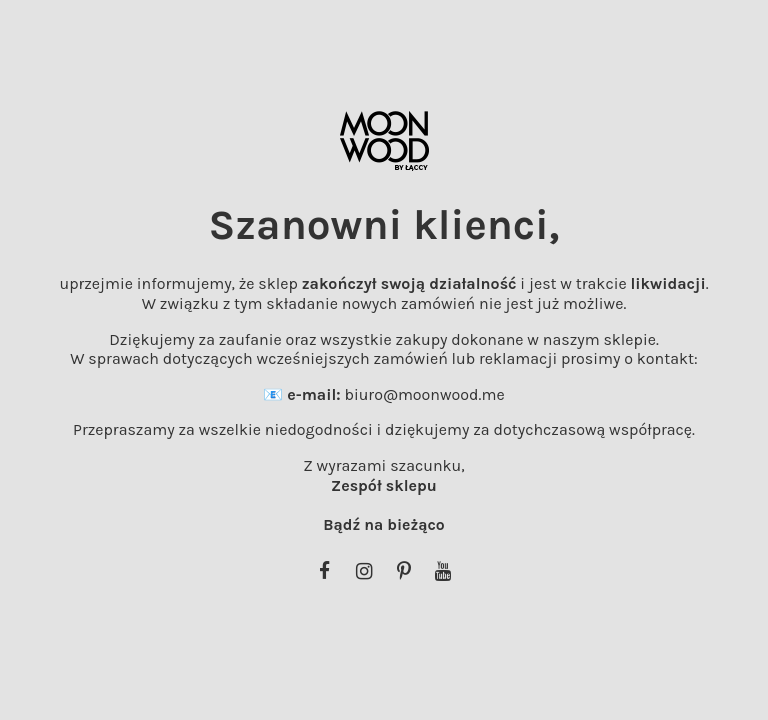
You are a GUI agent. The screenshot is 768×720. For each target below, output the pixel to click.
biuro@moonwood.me (424, 394)
